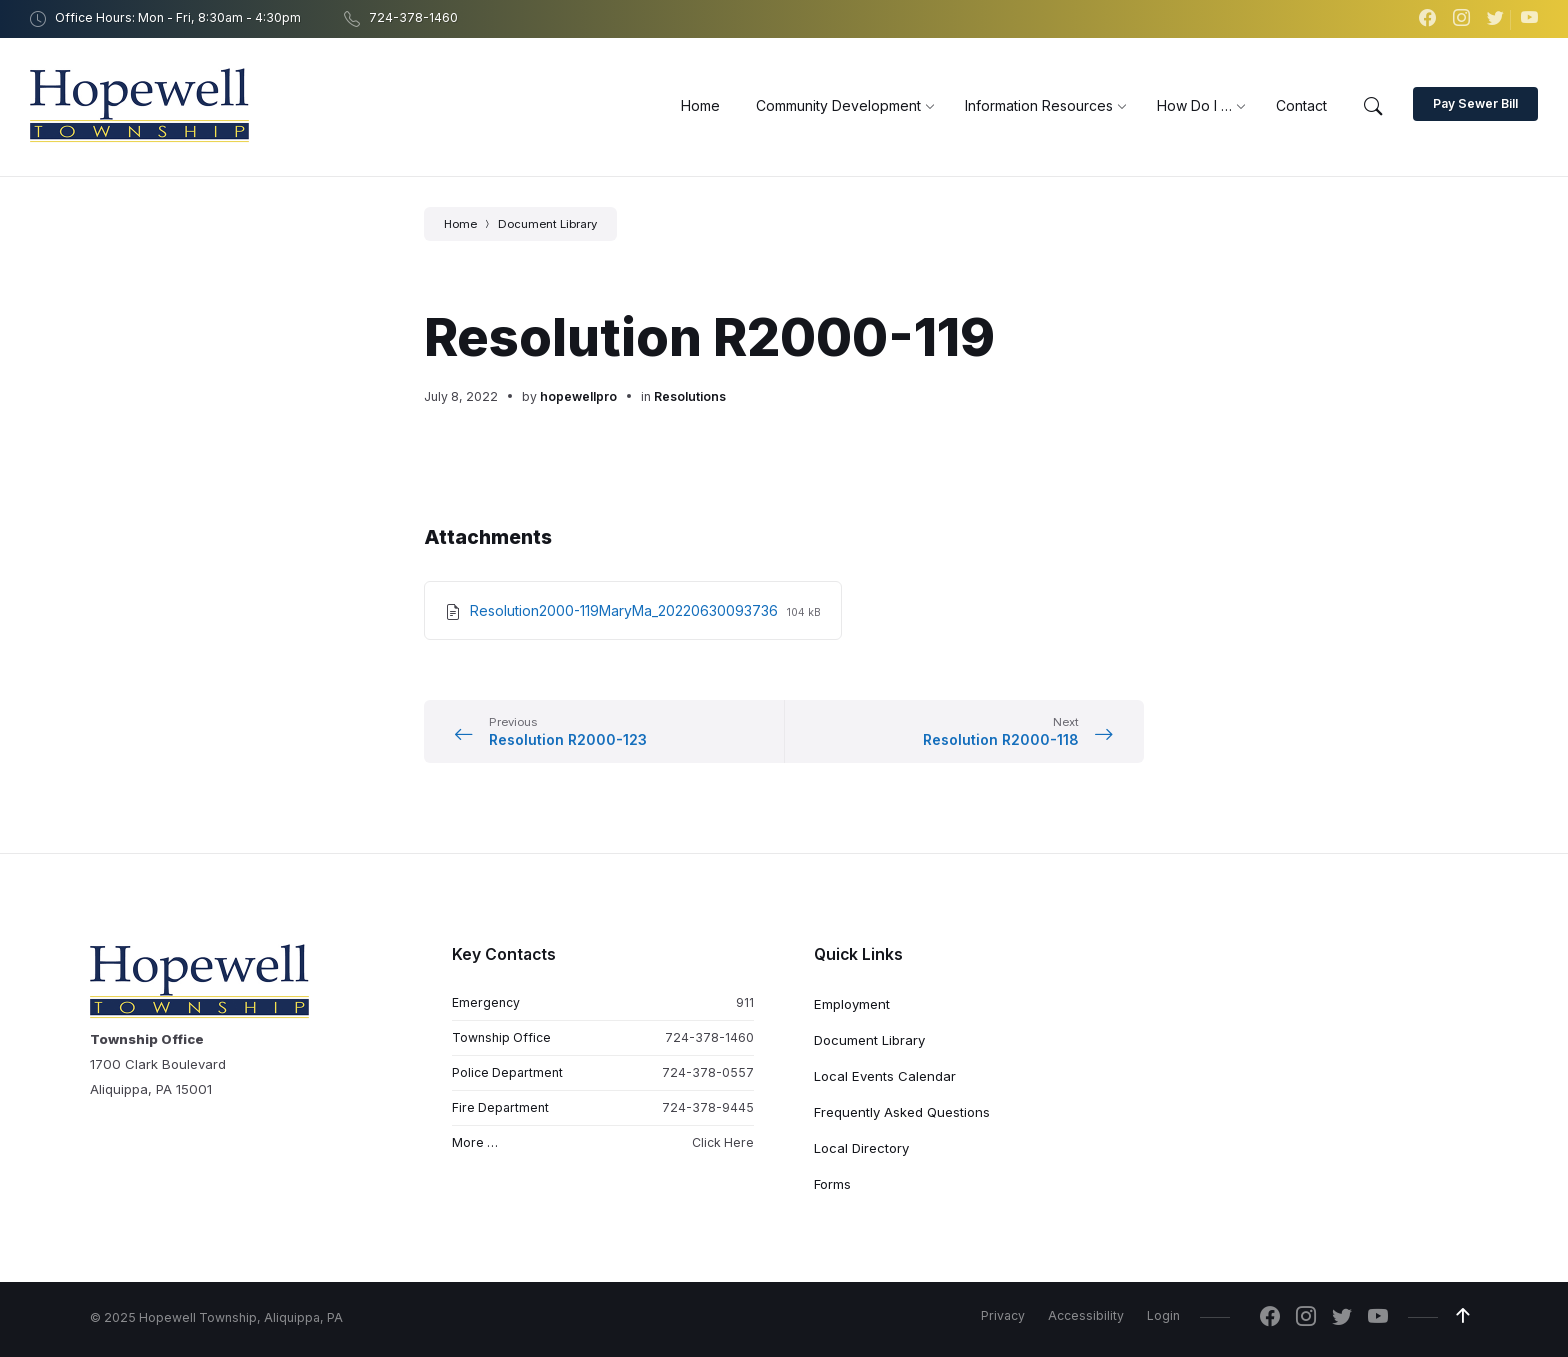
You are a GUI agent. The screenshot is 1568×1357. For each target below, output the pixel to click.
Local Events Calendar (885, 1076)
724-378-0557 (708, 1072)
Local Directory (861, 1148)
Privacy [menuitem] (1003, 1315)
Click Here (723, 1142)
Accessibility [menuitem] (1086, 1315)
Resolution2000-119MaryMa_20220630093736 (626, 610)
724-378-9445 (708, 1107)
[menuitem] (700, 105)
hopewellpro (578, 396)
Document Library (547, 224)
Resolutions (690, 396)
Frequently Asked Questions (902, 1112)
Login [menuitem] (1163, 1315)
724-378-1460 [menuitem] (413, 17)
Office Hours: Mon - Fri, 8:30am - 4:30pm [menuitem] (178, 17)
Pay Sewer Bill (1475, 103)
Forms (832, 1184)
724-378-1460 (709, 1037)
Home (460, 224)
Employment (852, 1004)
